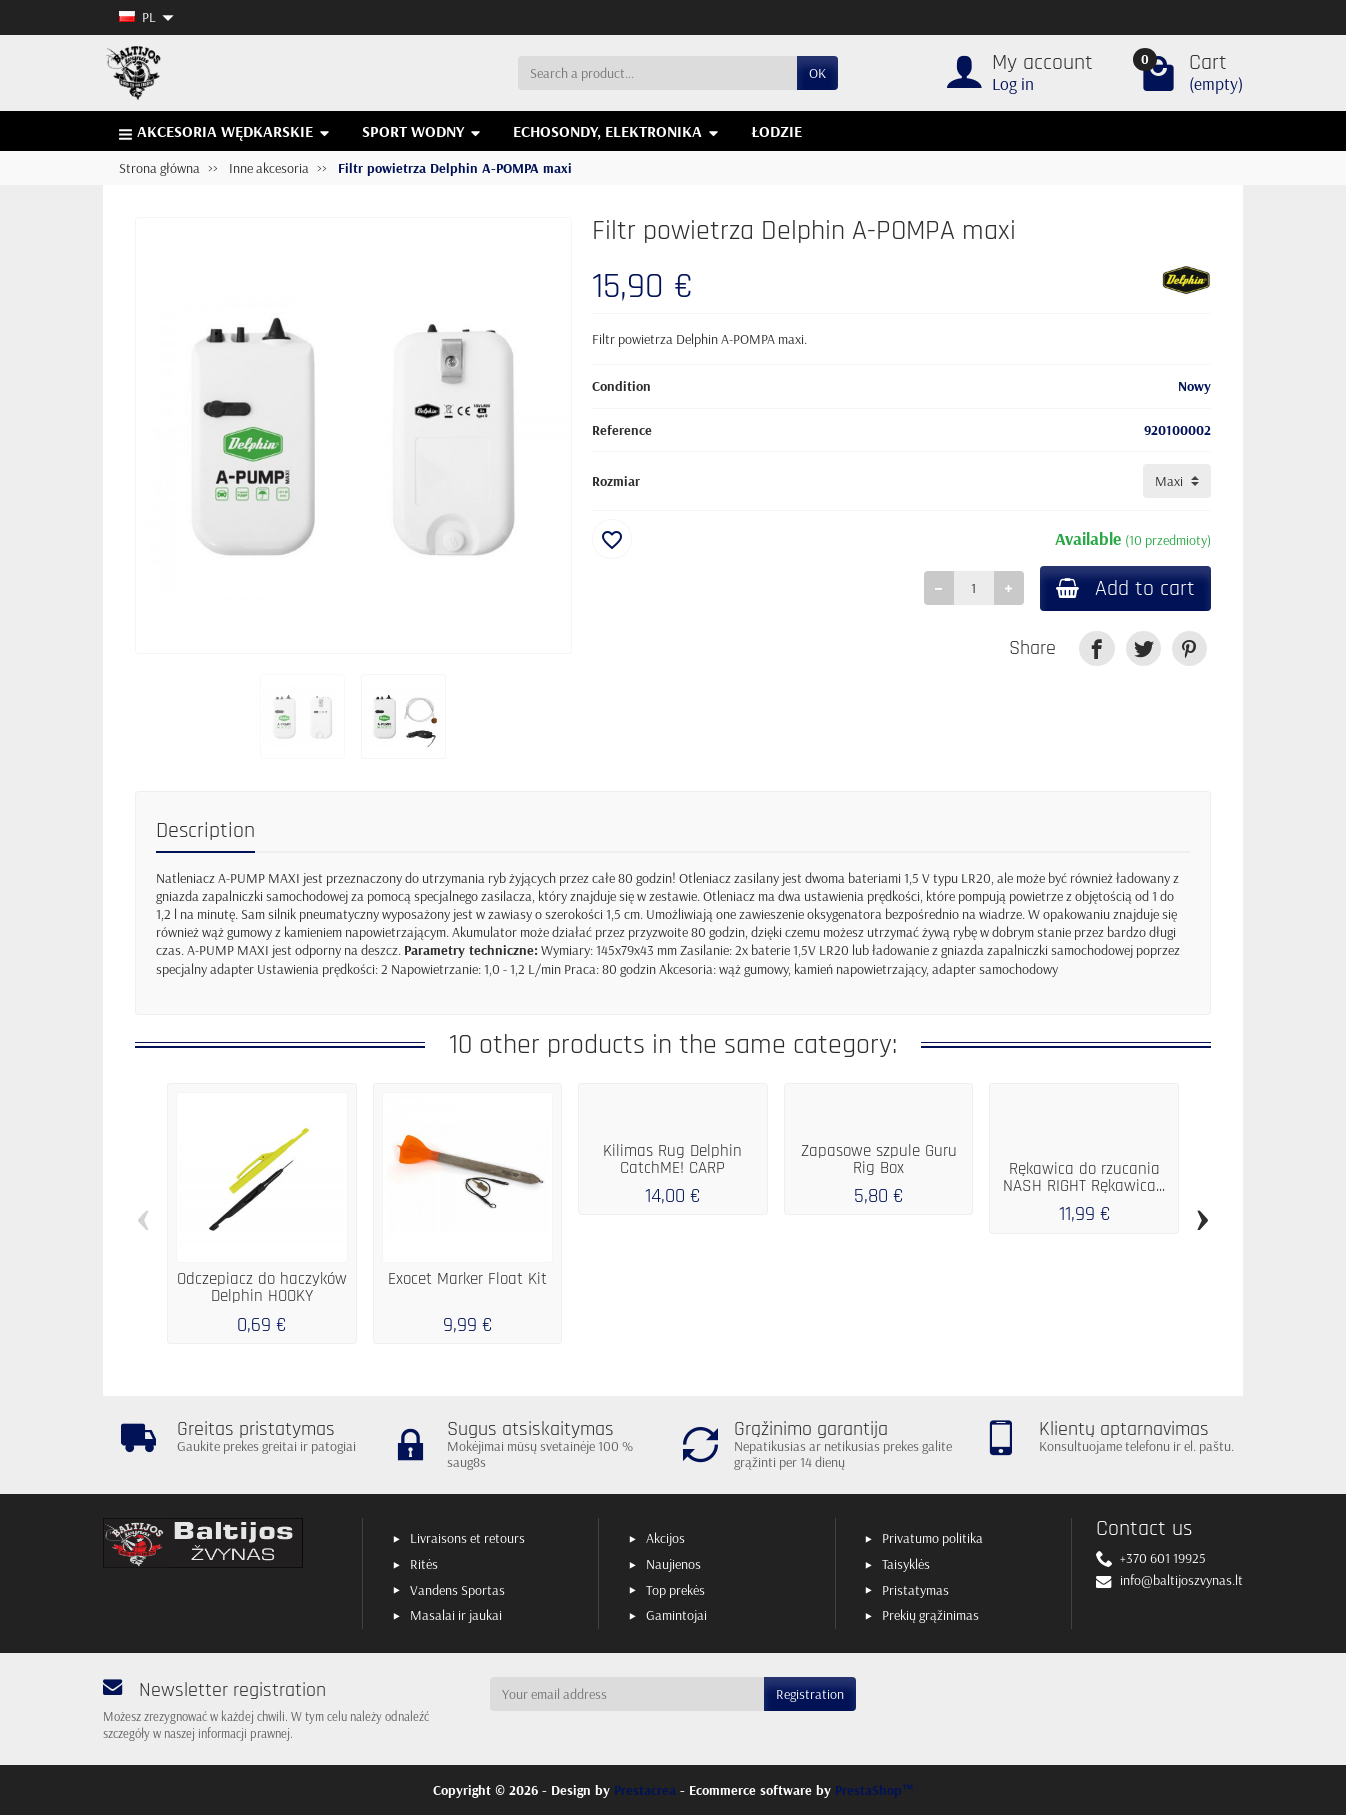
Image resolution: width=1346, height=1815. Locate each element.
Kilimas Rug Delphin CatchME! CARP (672, 1159)
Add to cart (1125, 588)
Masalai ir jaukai (456, 1615)
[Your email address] (627, 1694)
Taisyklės (906, 1564)
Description (205, 830)
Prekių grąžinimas (930, 1615)
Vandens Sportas (457, 1590)
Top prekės (675, 1590)
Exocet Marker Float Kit (467, 1279)
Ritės (424, 1564)
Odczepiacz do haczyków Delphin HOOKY (262, 1287)
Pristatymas (915, 1590)
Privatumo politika (932, 1538)
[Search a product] (657, 73)
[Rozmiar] (1177, 481)
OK (817, 73)
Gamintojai (676, 1615)
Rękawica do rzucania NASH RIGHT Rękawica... (1084, 1177)
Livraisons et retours (467, 1538)
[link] (1096, 648)
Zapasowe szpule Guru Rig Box (879, 1159)
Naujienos (673, 1564)
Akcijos (665, 1538)
